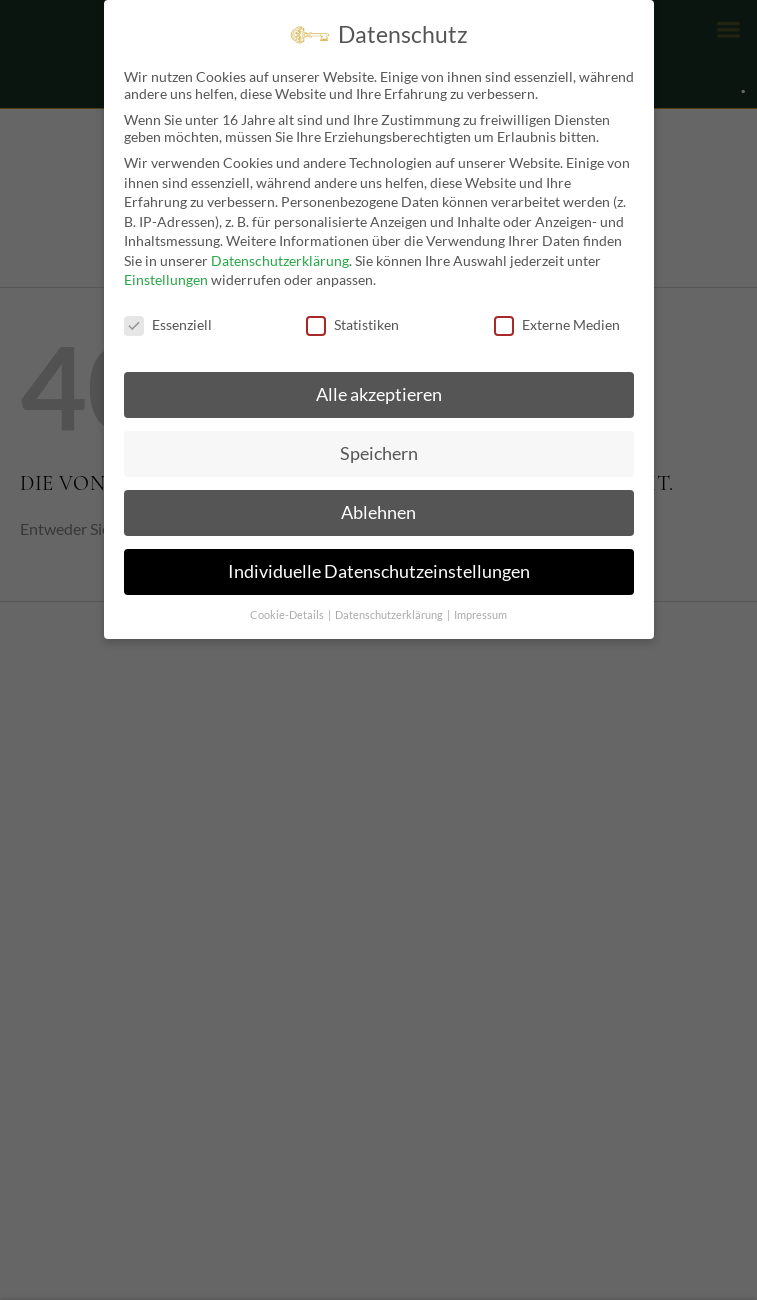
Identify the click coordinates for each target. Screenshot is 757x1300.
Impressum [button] (480, 615)
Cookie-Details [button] (288, 615)
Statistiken (352, 324)
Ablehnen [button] (378, 512)
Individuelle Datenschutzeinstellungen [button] (379, 571)
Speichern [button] (379, 453)
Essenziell (168, 324)
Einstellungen (166, 279)
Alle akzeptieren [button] (379, 394)
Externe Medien (557, 324)
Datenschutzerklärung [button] (390, 615)
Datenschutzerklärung (280, 260)
